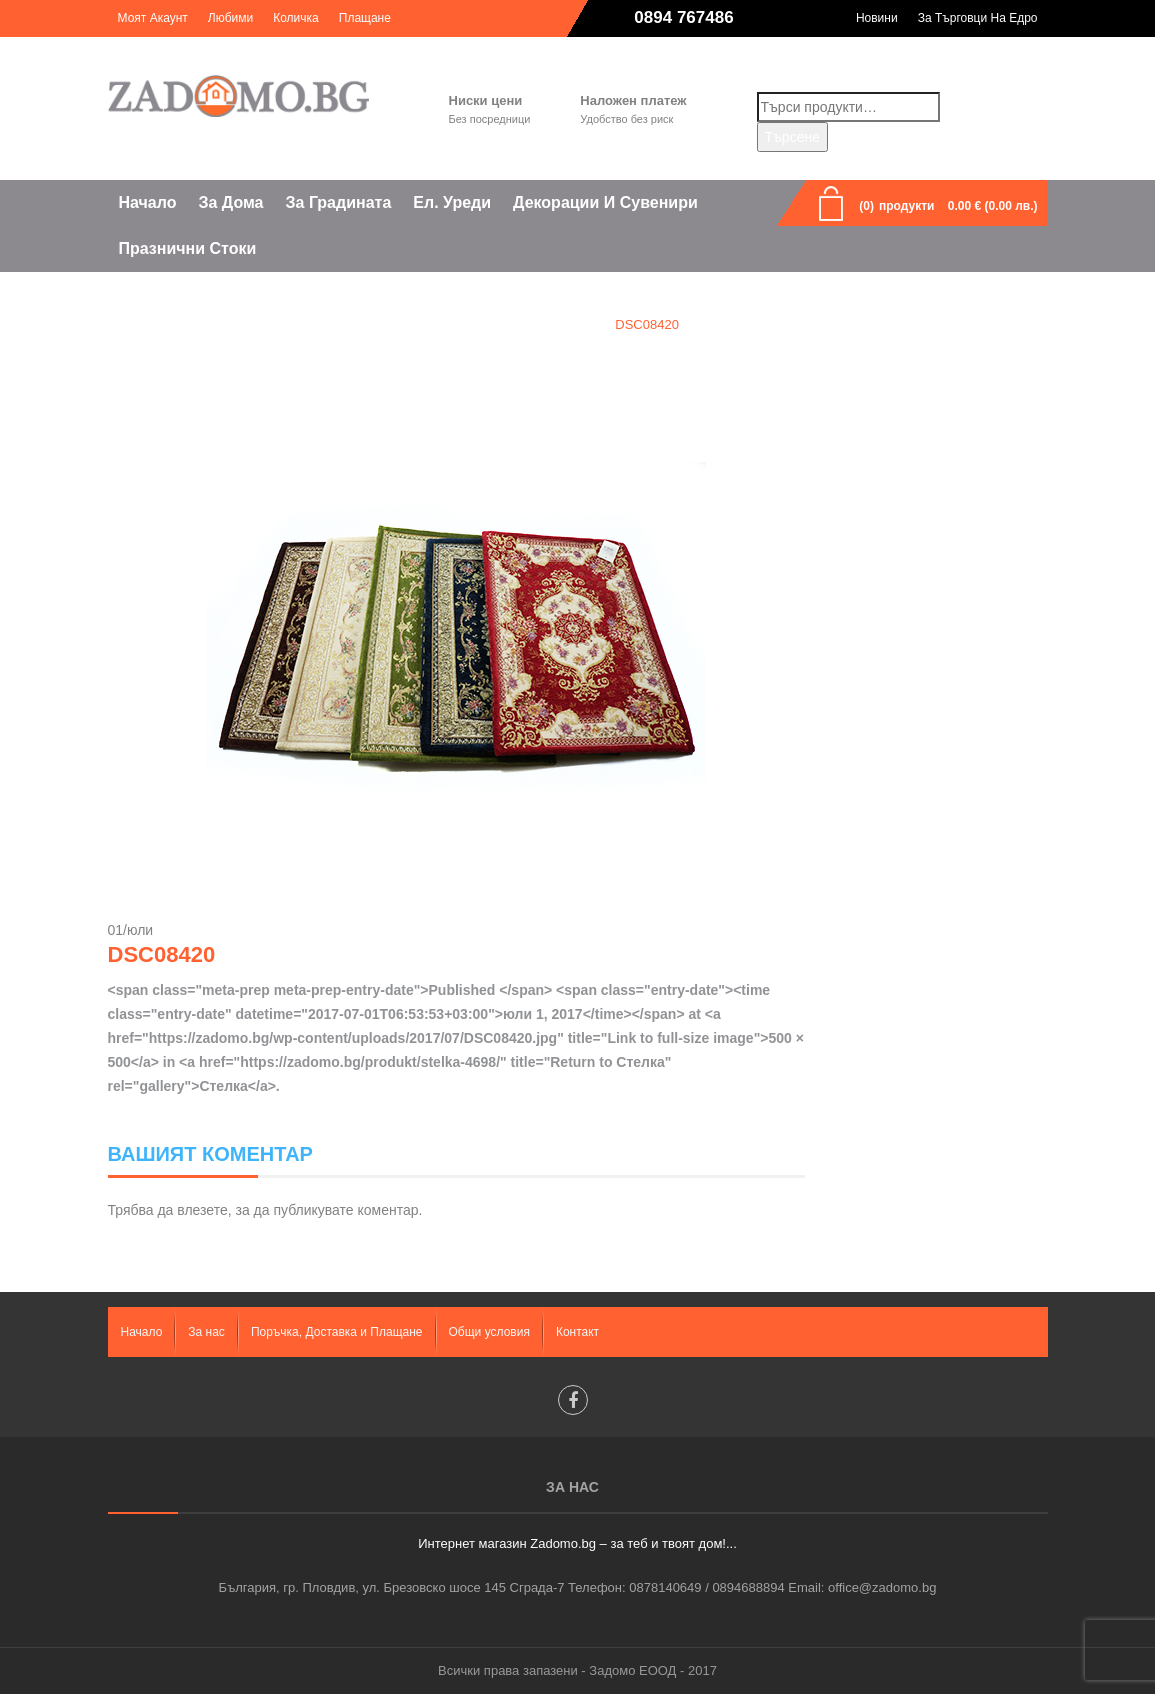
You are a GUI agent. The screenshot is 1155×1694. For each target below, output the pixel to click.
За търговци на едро (978, 18)
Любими (230, 18)
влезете (202, 1210)
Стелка (563, 324)
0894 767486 (683, 17)
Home (493, 324)
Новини (877, 18)
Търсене (792, 137)
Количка (296, 18)
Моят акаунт (153, 18)
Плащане (365, 18)
